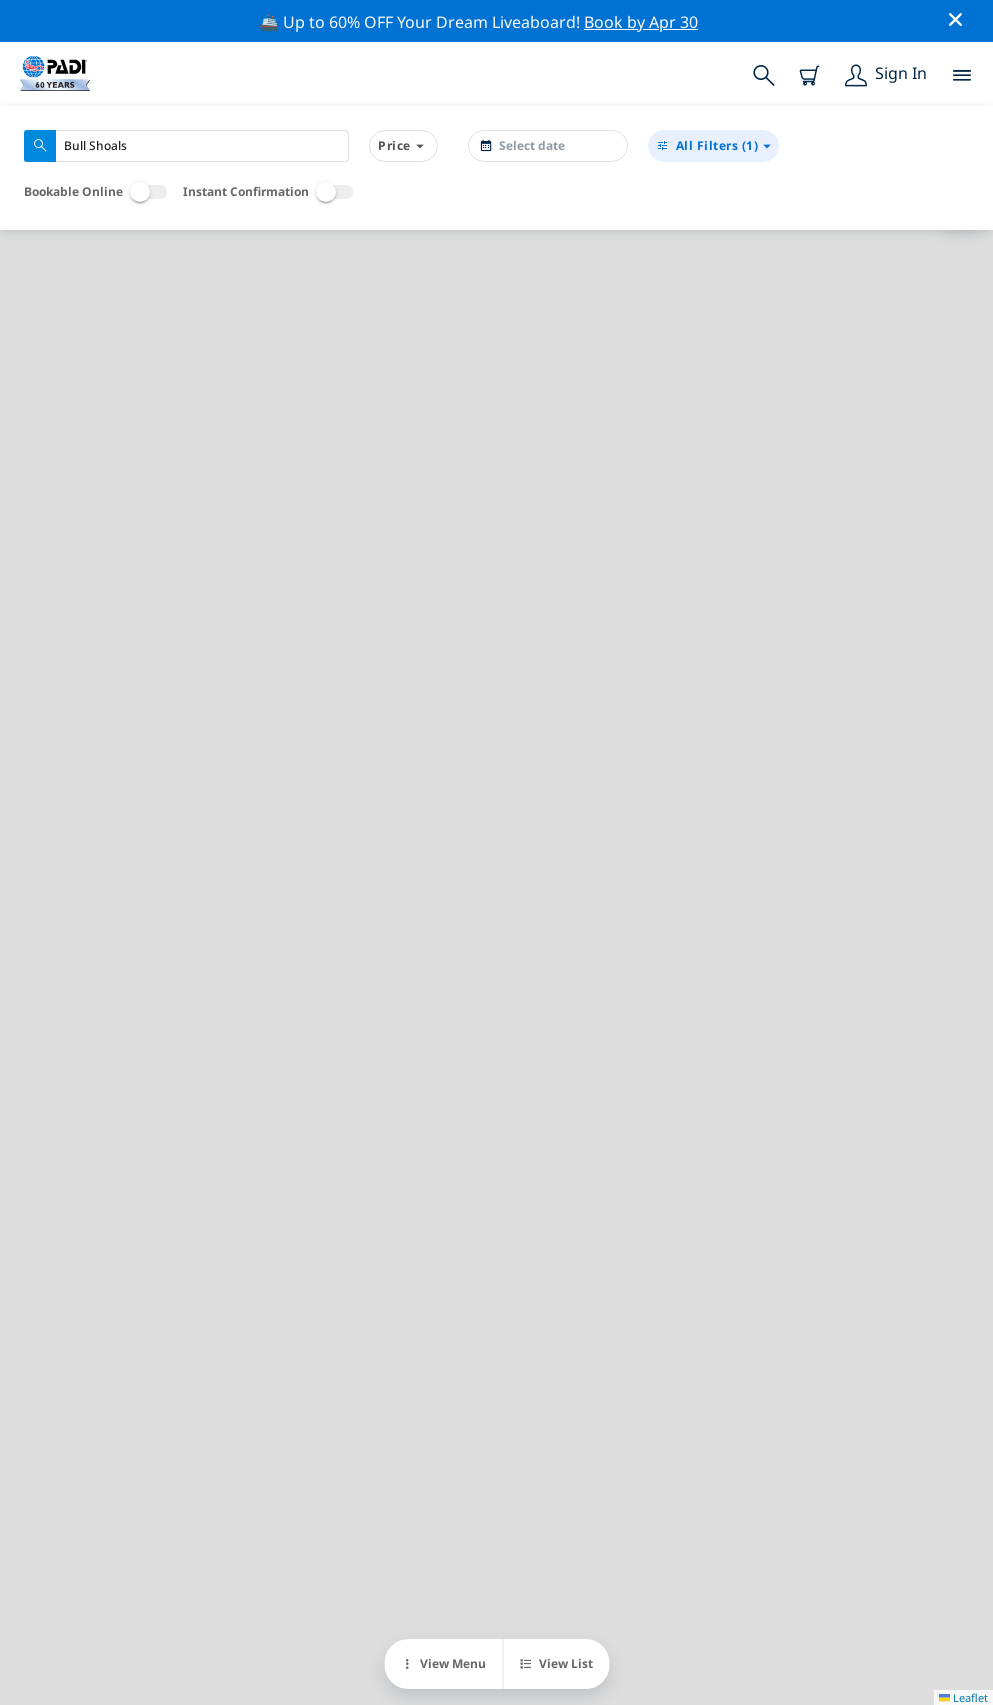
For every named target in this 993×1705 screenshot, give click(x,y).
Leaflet (963, 1697)
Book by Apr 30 (641, 22)
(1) (713, 146)
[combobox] (186, 146)
